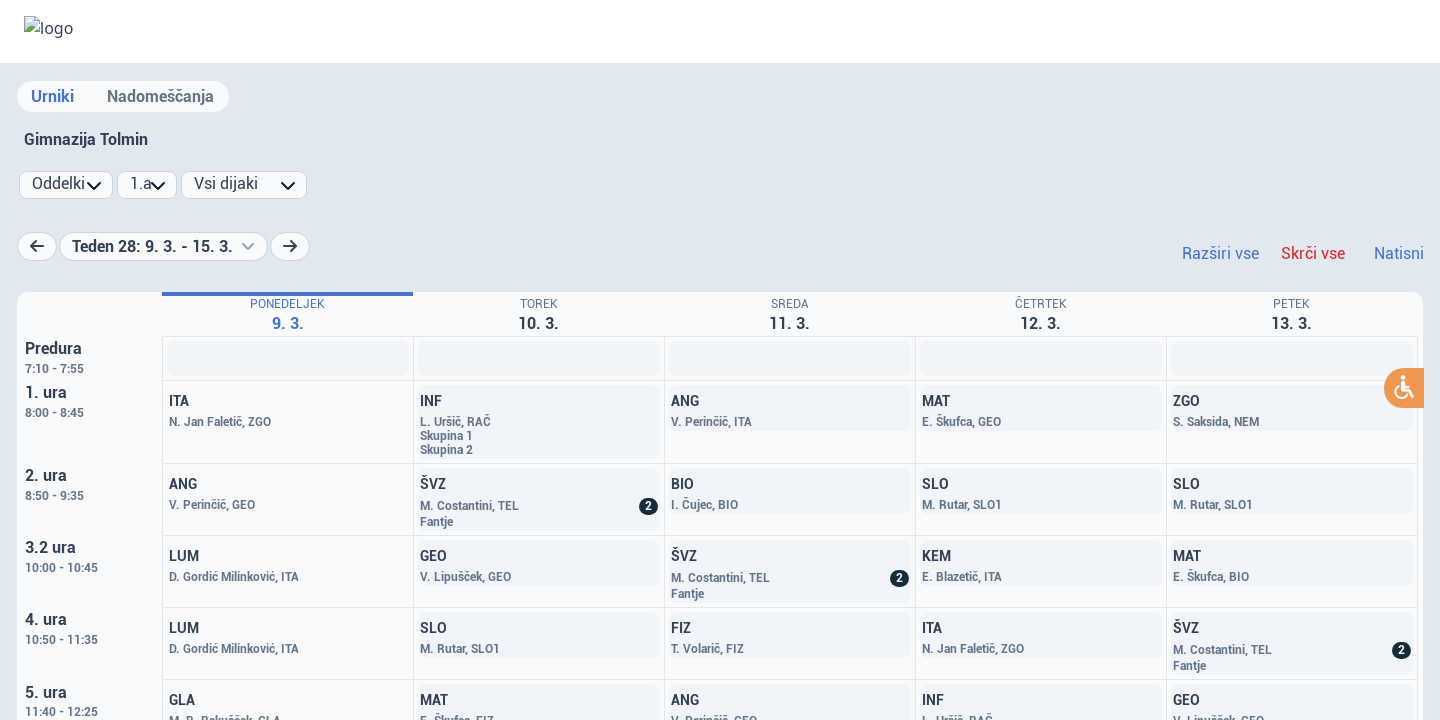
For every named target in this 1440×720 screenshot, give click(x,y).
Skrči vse (1313, 253)
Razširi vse (1220, 253)
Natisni (1399, 253)
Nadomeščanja (160, 96)
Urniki (52, 96)
